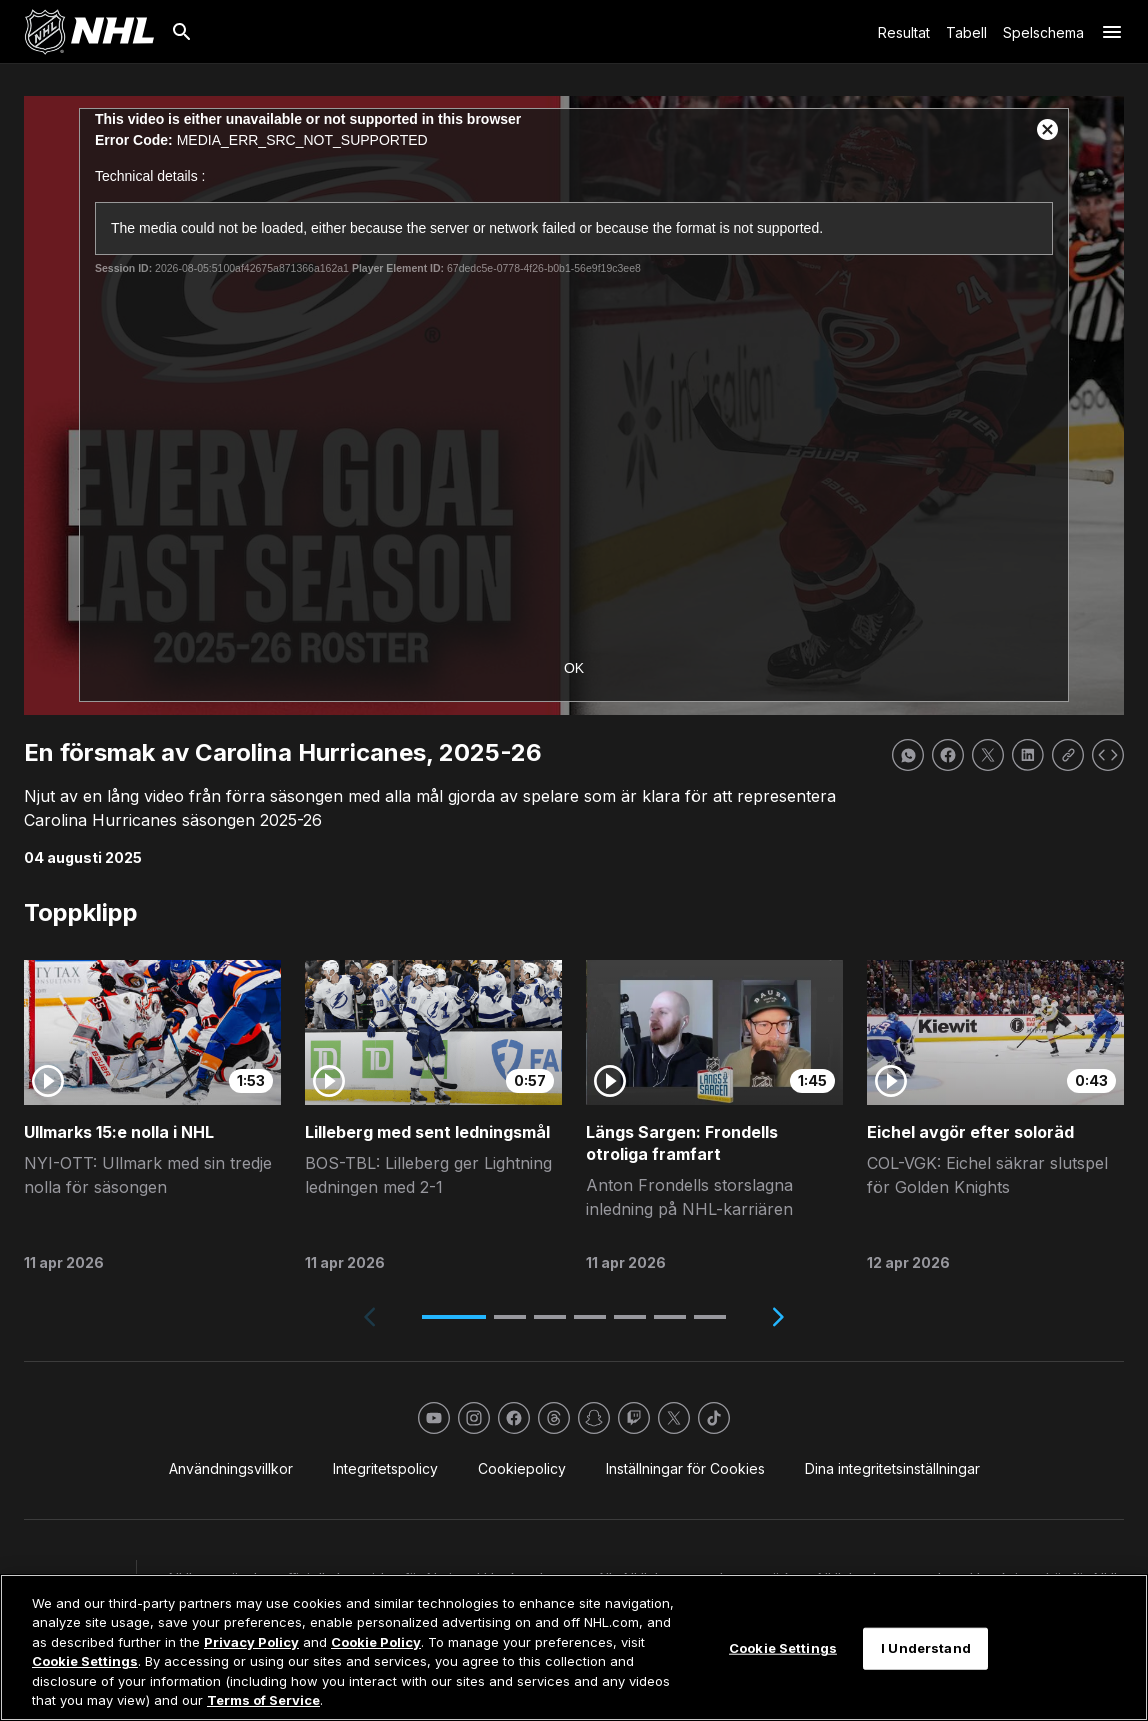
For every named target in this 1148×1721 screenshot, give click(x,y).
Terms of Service (263, 1700)
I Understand (926, 1648)
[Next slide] (778, 1317)
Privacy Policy (251, 1642)
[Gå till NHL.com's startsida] (89, 32)
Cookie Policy (376, 1642)
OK (574, 668)
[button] (454, 1317)
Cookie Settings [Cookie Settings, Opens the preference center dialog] (783, 1648)
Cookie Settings (85, 1661)
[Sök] (182, 32)
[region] (574, 1647)
